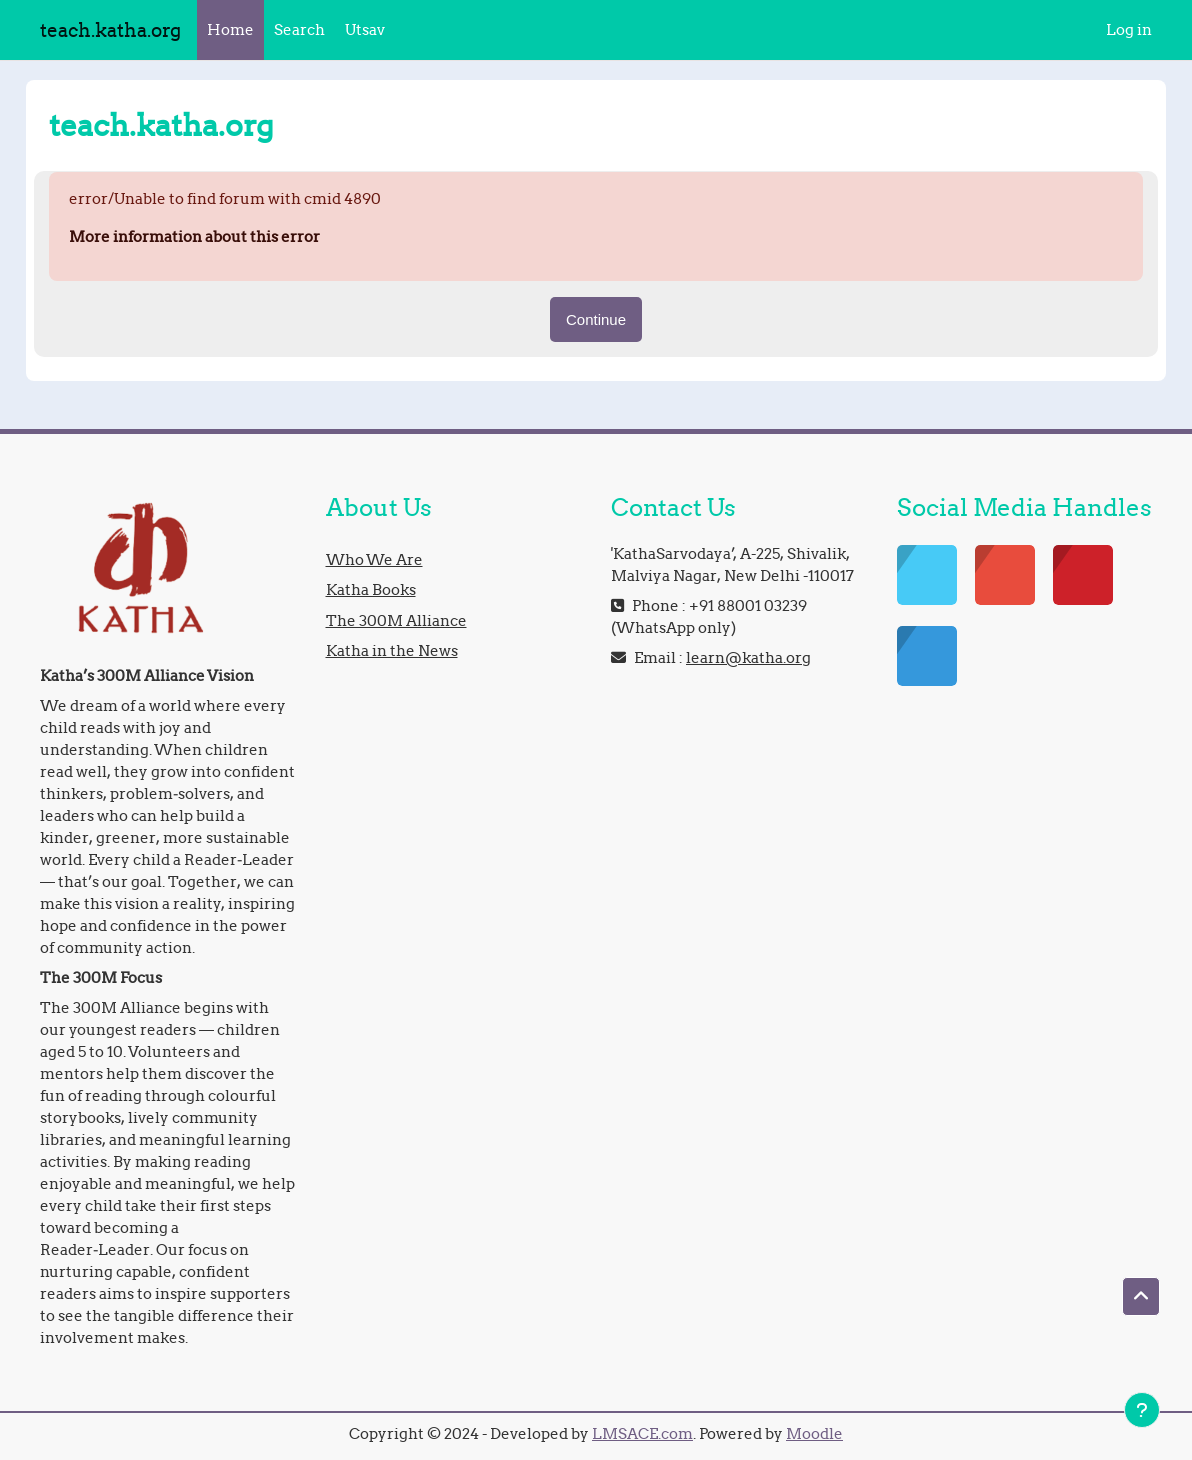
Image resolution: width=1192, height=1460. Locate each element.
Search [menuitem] (299, 29)
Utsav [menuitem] (365, 29)
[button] (1141, 1296)
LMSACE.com (642, 1433)
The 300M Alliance (396, 620)
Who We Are (374, 559)
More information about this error (194, 236)
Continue (596, 319)
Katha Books (371, 589)
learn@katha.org (748, 657)
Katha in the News (392, 650)
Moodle (814, 1433)
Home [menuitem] (230, 29)
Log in (1129, 29)
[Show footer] (1142, 1410)
